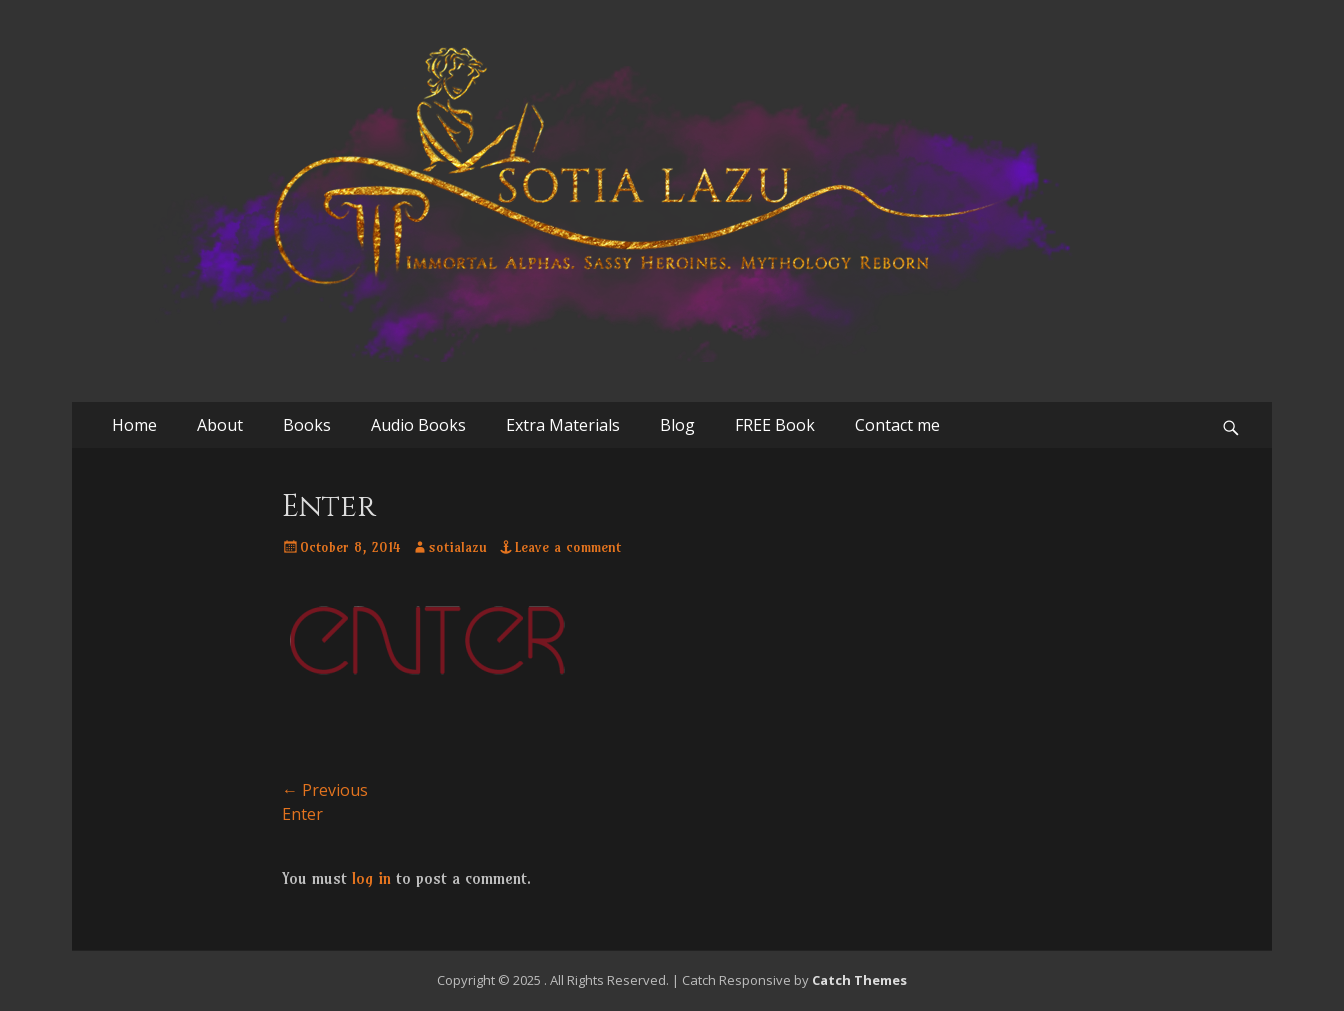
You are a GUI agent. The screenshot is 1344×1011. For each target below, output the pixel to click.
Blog (677, 425)
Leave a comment (568, 547)
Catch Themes (859, 980)
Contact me (897, 425)
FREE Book (775, 425)
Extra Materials (563, 425)
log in (371, 878)
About (220, 425)
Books (307, 425)
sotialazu (458, 547)
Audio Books (418, 425)
